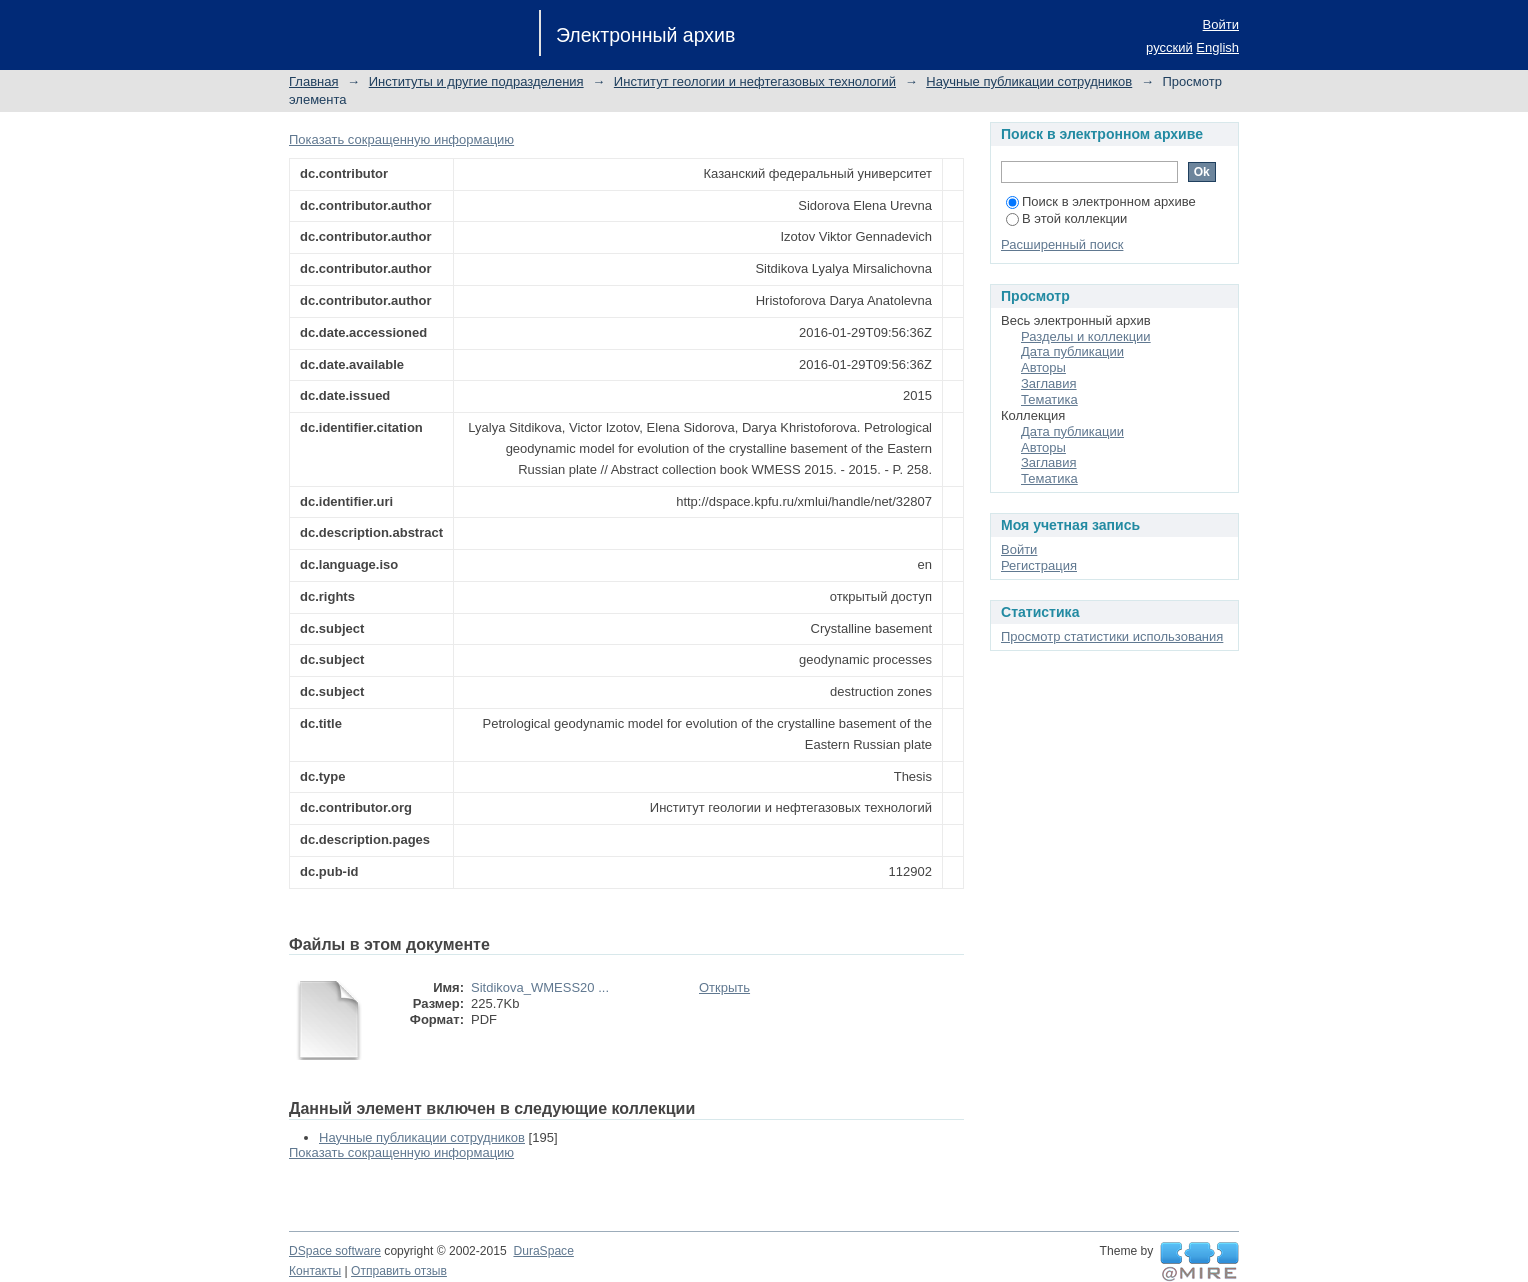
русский (1169, 47)
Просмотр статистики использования (1112, 636)
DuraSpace (543, 1251)
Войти (1221, 24)
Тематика (1049, 399)
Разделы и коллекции (1086, 336)
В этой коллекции (1066, 218)
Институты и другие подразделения (476, 81)
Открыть (724, 987)
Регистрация (1039, 565)
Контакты (315, 1271)
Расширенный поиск (1062, 244)
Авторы (1043, 367)
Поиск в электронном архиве (1101, 201)
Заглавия (1049, 383)
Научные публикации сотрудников (1029, 81)
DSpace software (335, 1251)
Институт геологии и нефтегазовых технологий (755, 81)
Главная (313, 81)
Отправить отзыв (399, 1271)
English (1217, 47)
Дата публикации (1072, 351)
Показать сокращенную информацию (401, 139)
